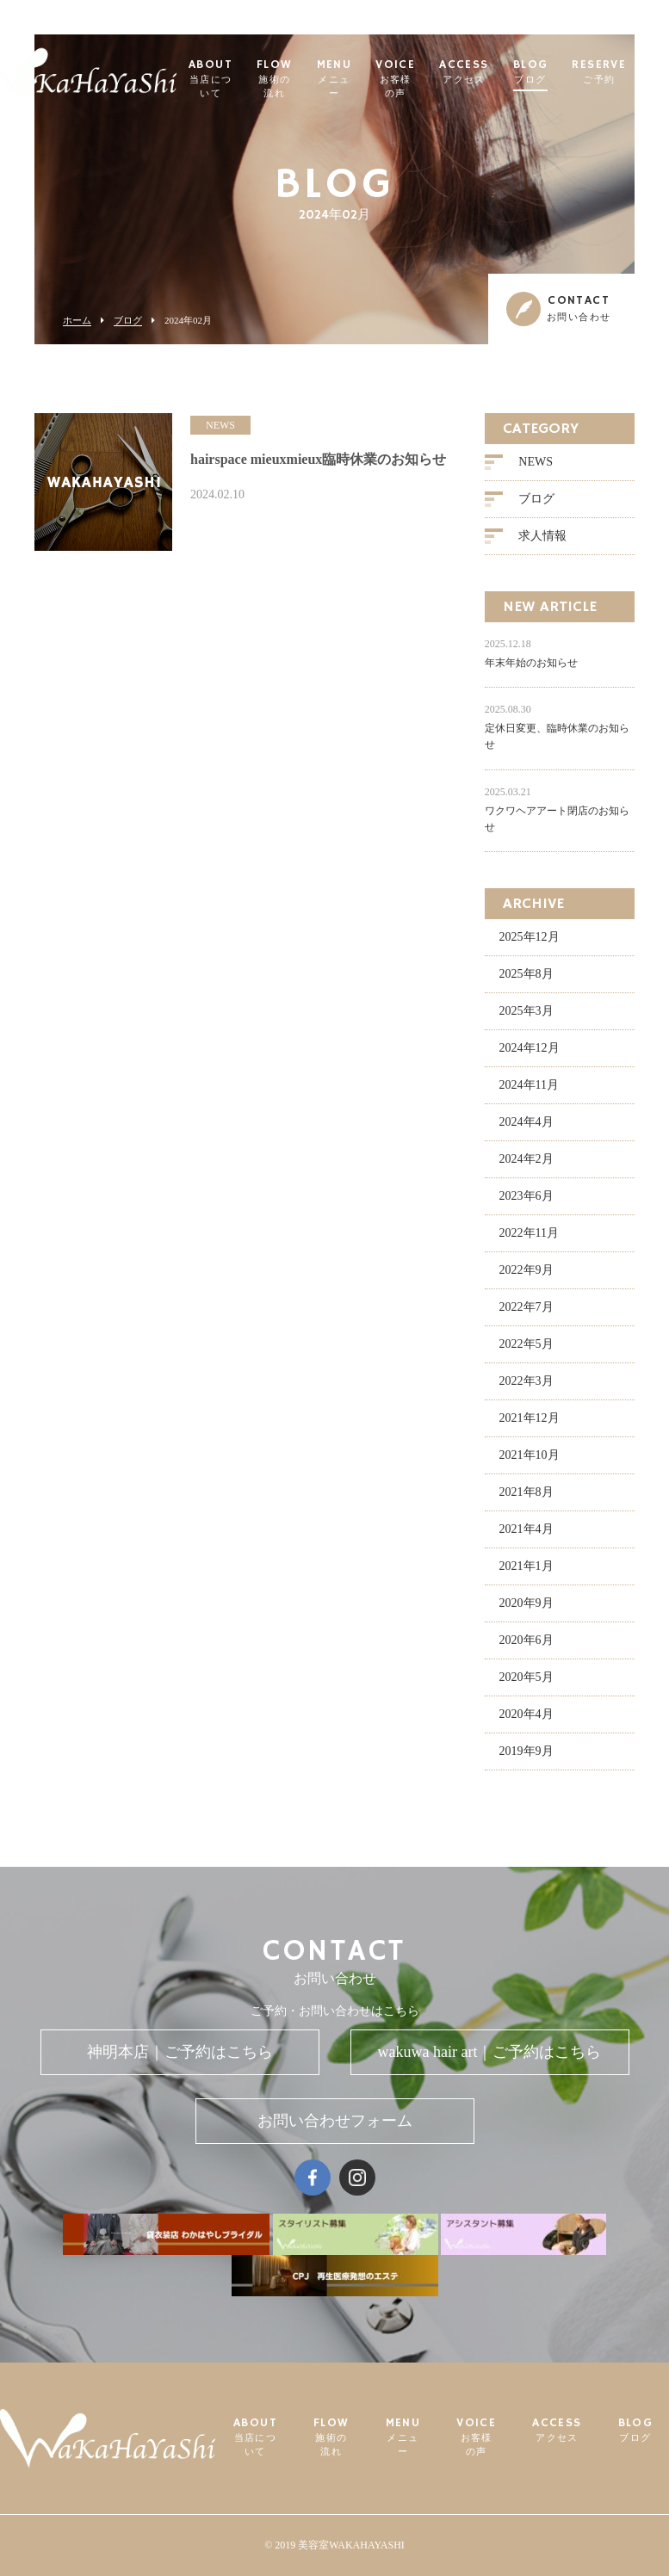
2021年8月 (526, 1492)
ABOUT (210, 80)
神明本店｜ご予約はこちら (180, 2051)
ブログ (128, 320)
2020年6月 (526, 1640)
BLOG (530, 73)
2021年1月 (526, 1566)
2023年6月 (526, 1195)
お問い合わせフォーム (334, 2120)
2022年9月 (526, 1269)
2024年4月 (526, 1121)
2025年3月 (526, 1010)
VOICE (395, 80)
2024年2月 (526, 1158)
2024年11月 (529, 1084)
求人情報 (542, 535)
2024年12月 (529, 1047)
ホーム (77, 320)
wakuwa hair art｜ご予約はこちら (490, 2051)
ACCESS (463, 73)
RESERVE (599, 73)
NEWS (535, 461)
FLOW (275, 80)
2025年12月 (529, 936)
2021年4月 (526, 1529)
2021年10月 (529, 1455)
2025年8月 (526, 973)
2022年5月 (526, 1343)
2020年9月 (526, 1603)
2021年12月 (529, 1418)
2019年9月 (526, 1751)
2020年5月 (526, 1677)
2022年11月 (529, 1232)
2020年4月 (526, 1714)
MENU (334, 80)
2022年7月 (526, 1306)
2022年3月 (526, 1380)
